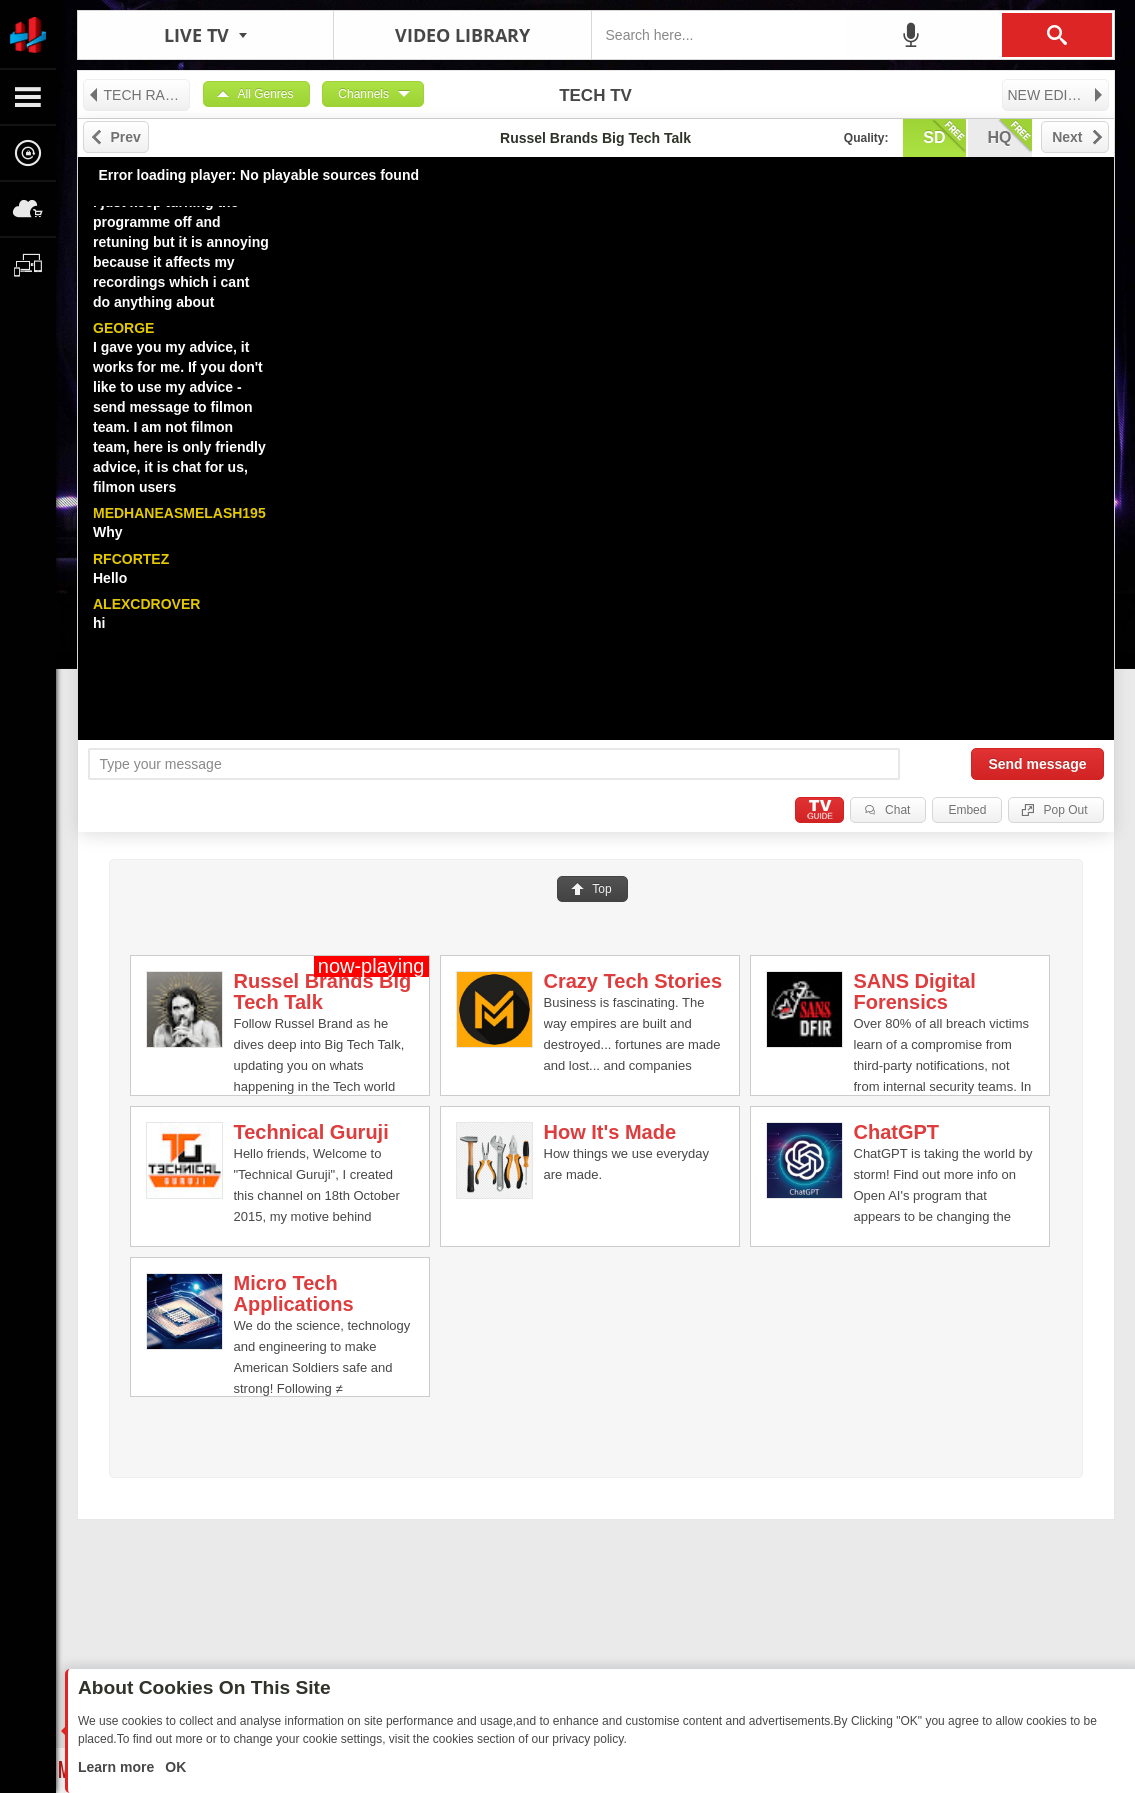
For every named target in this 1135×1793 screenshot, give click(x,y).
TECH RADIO (138, 95)
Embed (967, 810)
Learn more (118, 1767)
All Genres (266, 94)
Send (1037, 764)
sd (944, 136)
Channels (363, 94)
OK (173, 1767)
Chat (897, 810)
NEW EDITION (1056, 95)
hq (1010, 136)
